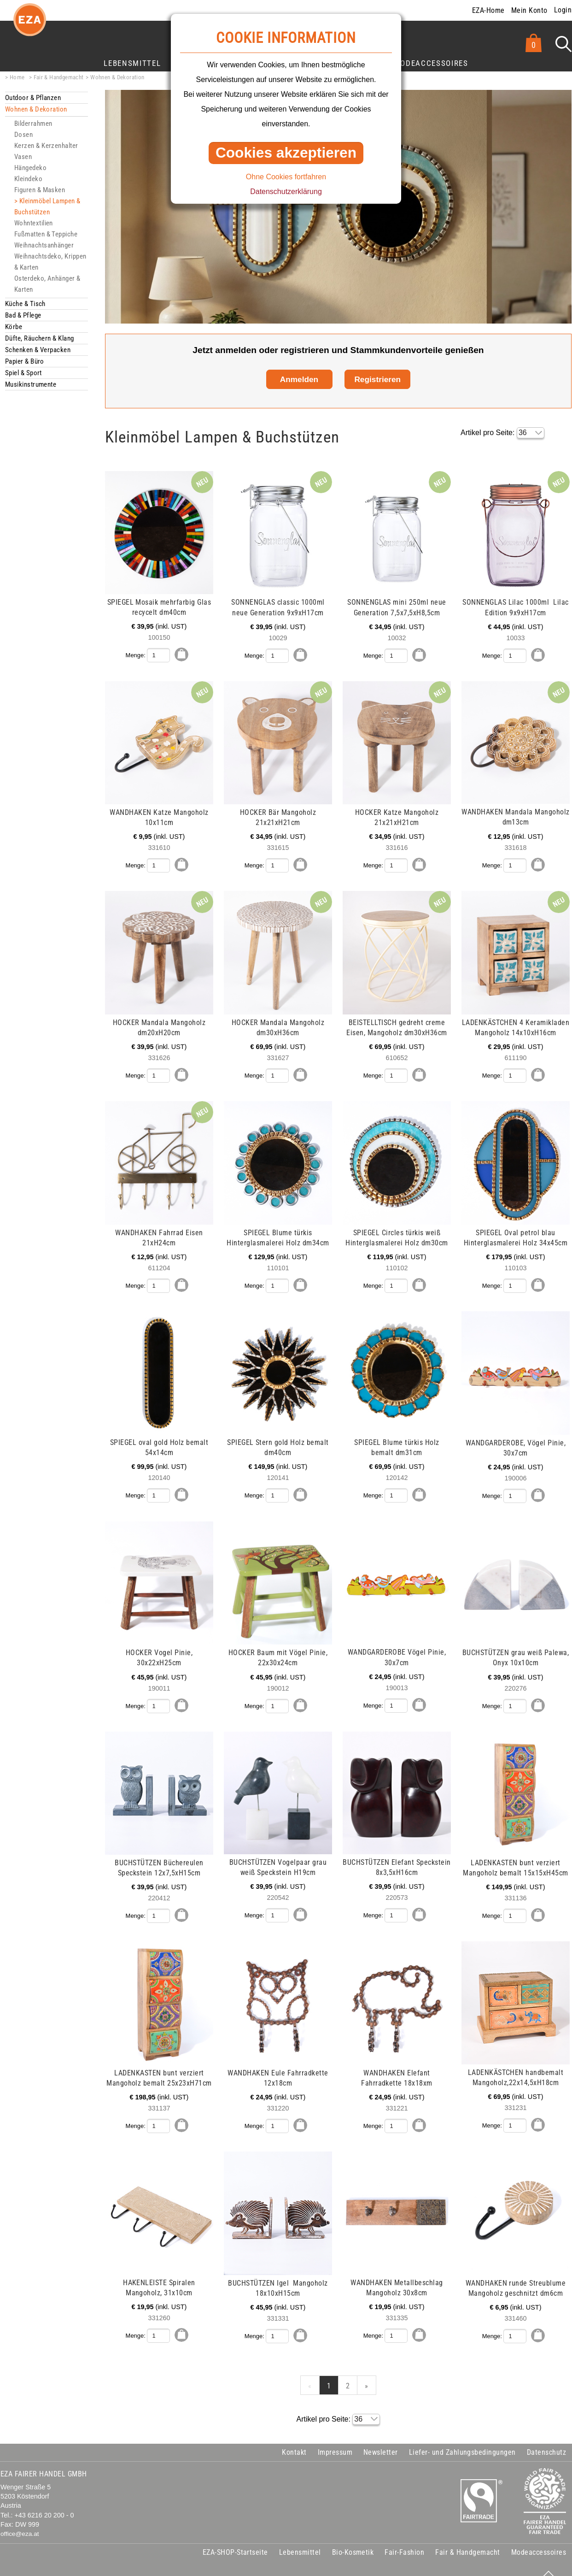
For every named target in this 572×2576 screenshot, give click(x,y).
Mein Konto (529, 10)
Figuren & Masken (39, 190)
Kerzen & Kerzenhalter (46, 145)
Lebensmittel (132, 63)
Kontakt (294, 2439)
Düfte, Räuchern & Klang (39, 338)
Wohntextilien (33, 223)
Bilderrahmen (33, 123)
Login (563, 10)
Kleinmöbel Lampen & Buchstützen (47, 206)
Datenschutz (546, 2439)
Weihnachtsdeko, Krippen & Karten (50, 261)
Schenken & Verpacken (37, 350)
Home (17, 77)
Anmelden (299, 379)
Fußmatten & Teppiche (45, 234)
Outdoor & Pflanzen (33, 98)
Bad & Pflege (23, 315)
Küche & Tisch (25, 304)
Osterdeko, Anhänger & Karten (47, 284)
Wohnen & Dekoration (117, 77)
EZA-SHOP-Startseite (235, 2539)
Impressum (335, 2439)
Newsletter (380, 2439)
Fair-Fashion (404, 2539)
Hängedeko (30, 168)
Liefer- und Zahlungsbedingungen (462, 2439)
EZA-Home (488, 10)
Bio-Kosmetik (353, 2539)
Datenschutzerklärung (286, 191)
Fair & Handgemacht (59, 77)
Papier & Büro (24, 361)
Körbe (13, 327)
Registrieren (377, 379)
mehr (125, 476)
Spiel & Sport (23, 373)
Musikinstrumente (30, 384)
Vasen (23, 157)
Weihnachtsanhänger (44, 245)
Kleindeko (28, 179)
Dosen (23, 134)
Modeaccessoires (431, 63)
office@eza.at (19, 2520)
